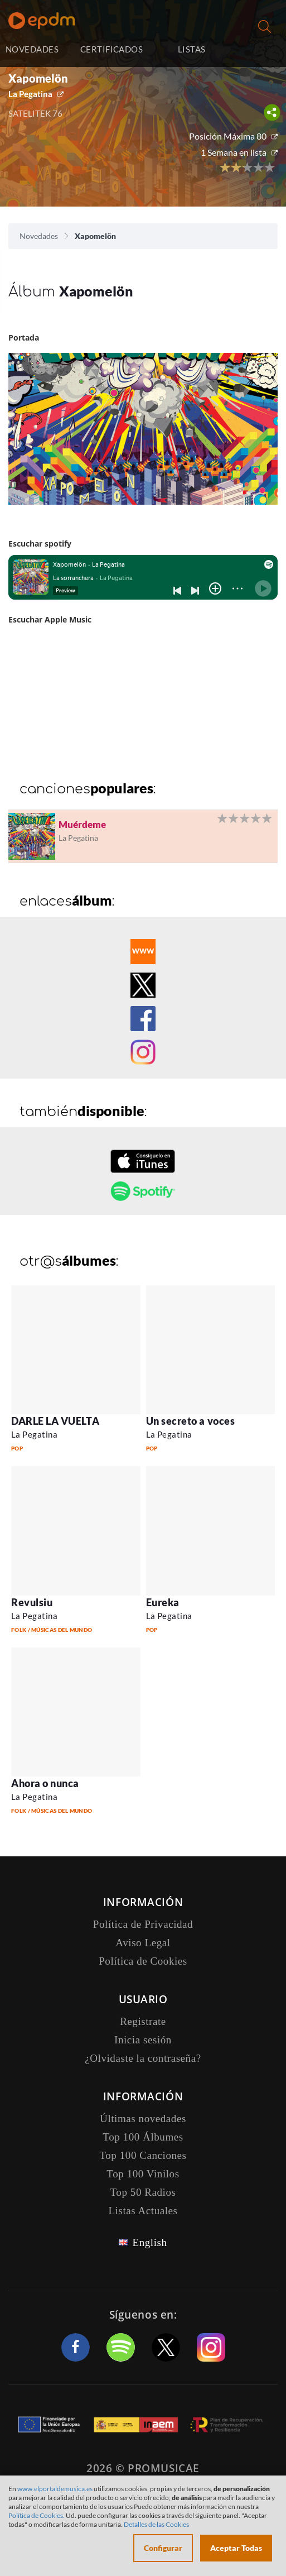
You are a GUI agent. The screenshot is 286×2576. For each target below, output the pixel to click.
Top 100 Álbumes (143, 2137)
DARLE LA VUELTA (55, 1421)
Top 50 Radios (143, 2192)
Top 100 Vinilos (142, 2174)
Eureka (163, 1602)
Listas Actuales (142, 2210)
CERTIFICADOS (111, 49)
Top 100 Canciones (142, 2155)
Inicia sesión (257, 50)
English (149, 2242)
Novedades (39, 236)
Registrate (143, 2021)
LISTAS (192, 49)
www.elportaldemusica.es (55, 2488)
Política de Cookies (143, 1961)
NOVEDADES (32, 49)
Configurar (163, 2548)
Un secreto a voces (190, 1421)
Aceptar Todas (236, 2548)
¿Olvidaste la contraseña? (143, 2058)
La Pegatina (30, 94)
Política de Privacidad (143, 1924)
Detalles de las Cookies (156, 2524)
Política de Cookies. (36, 2515)
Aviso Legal (142, 1942)
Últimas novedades (143, 2118)
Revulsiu (31, 1602)
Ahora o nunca (45, 1783)
